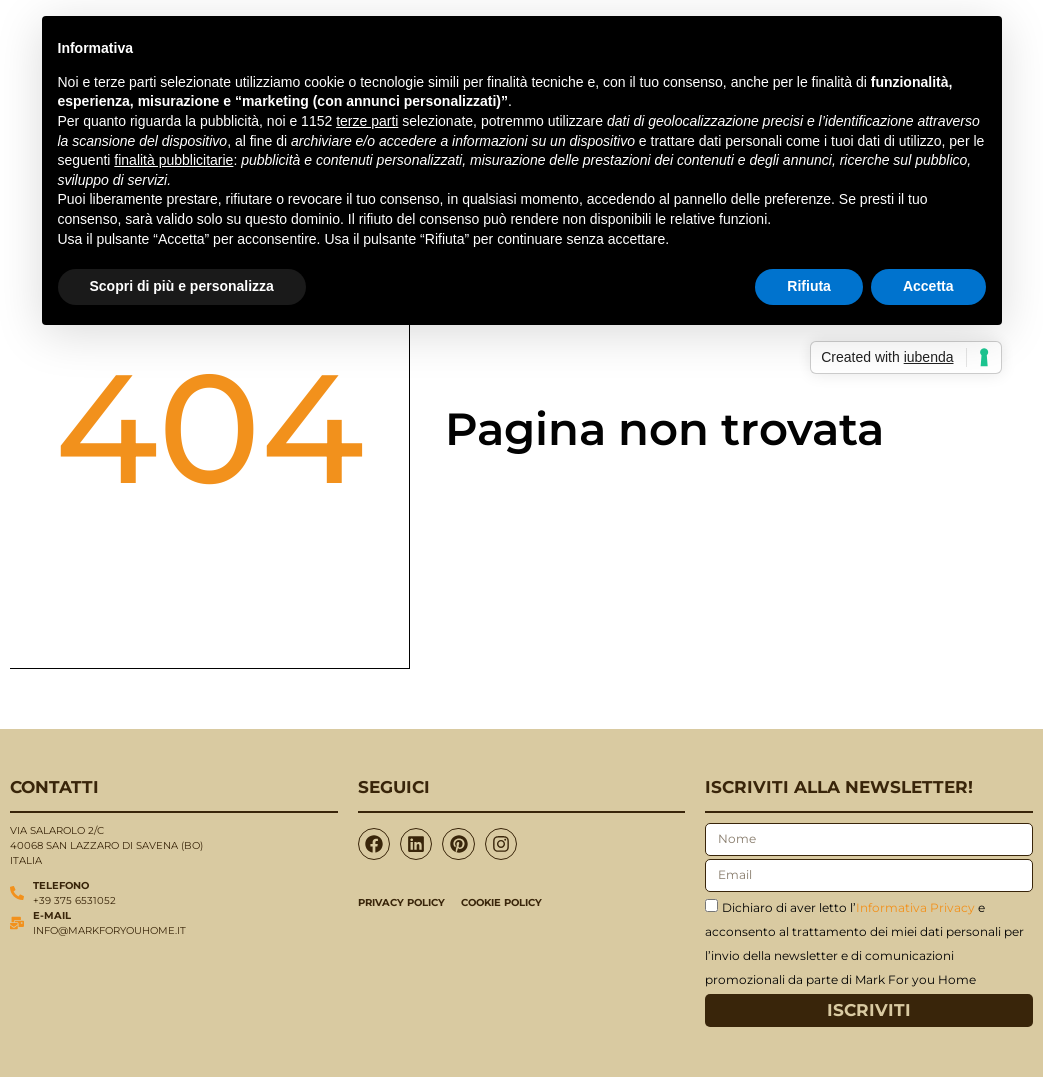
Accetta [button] (928, 286)
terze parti (367, 121)
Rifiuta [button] (809, 286)
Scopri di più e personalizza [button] (182, 286)
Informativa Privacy (915, 906)
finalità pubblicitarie (173, 160)
